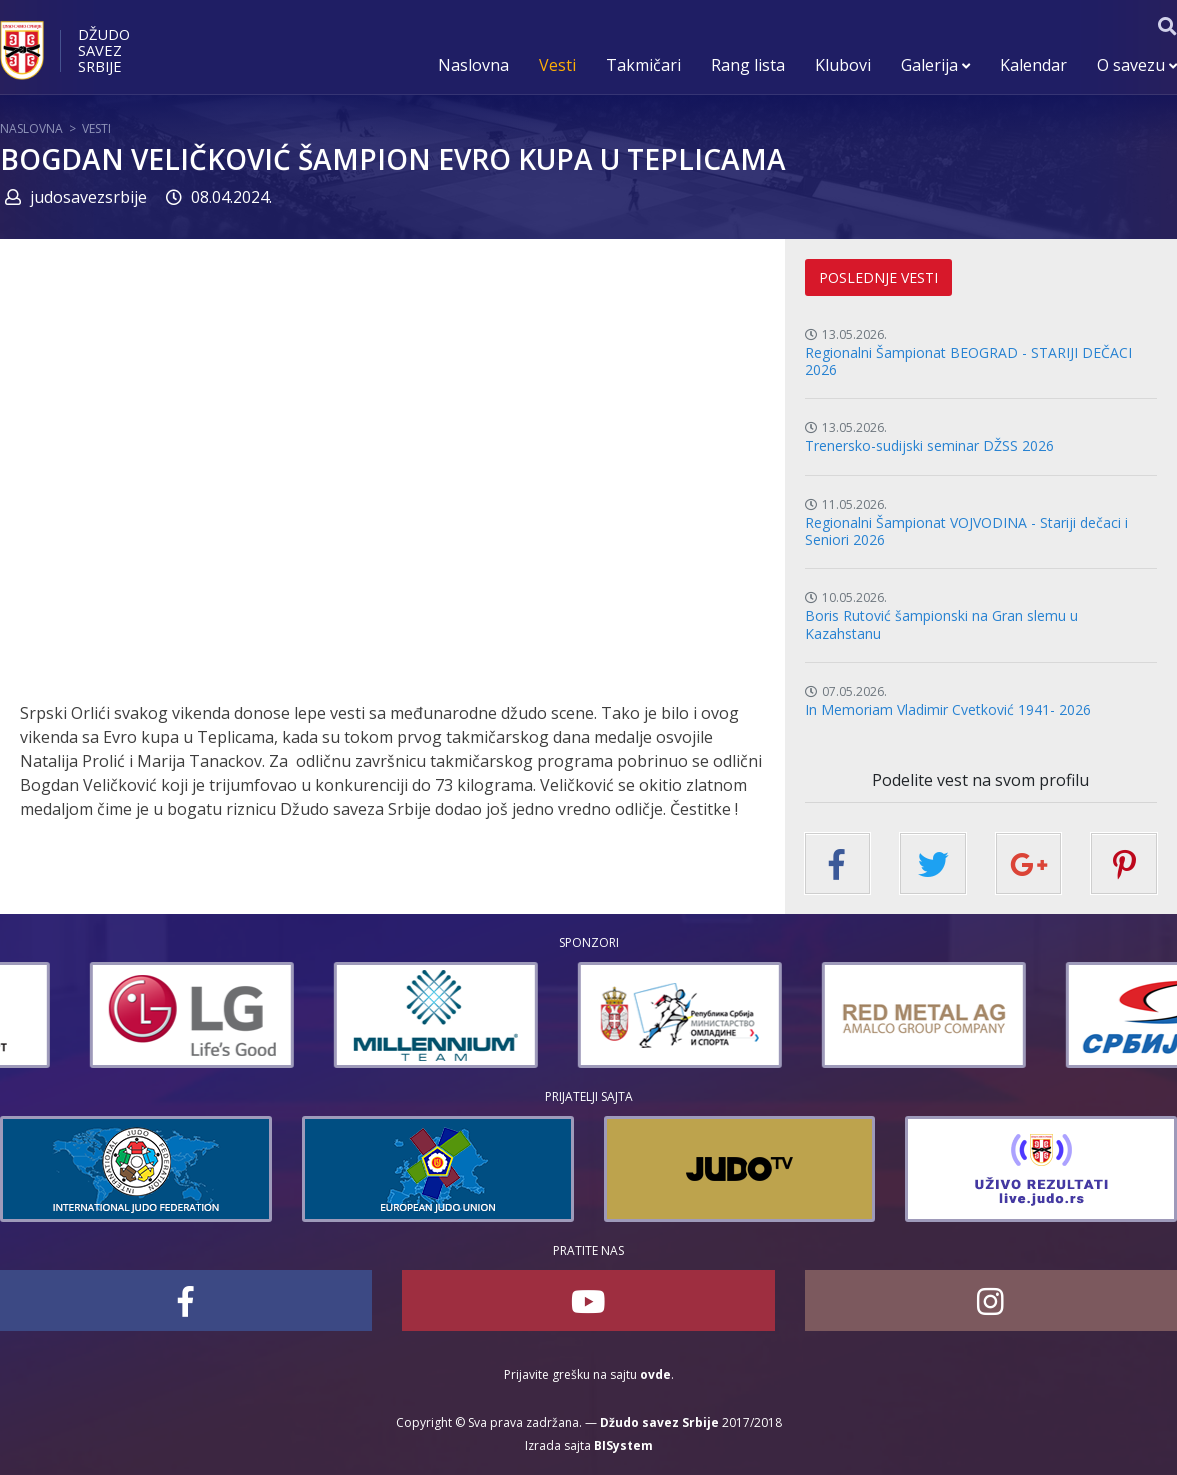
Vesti (557, 65)
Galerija (935, 65)
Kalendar (1033, 65)
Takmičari (643, 65)
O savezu (1137, 65)
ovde (655, 1374)
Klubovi (843, 65)
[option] (341, 1015)
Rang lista (748, 65)
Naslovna (473, 65)
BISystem (623, 1445)
